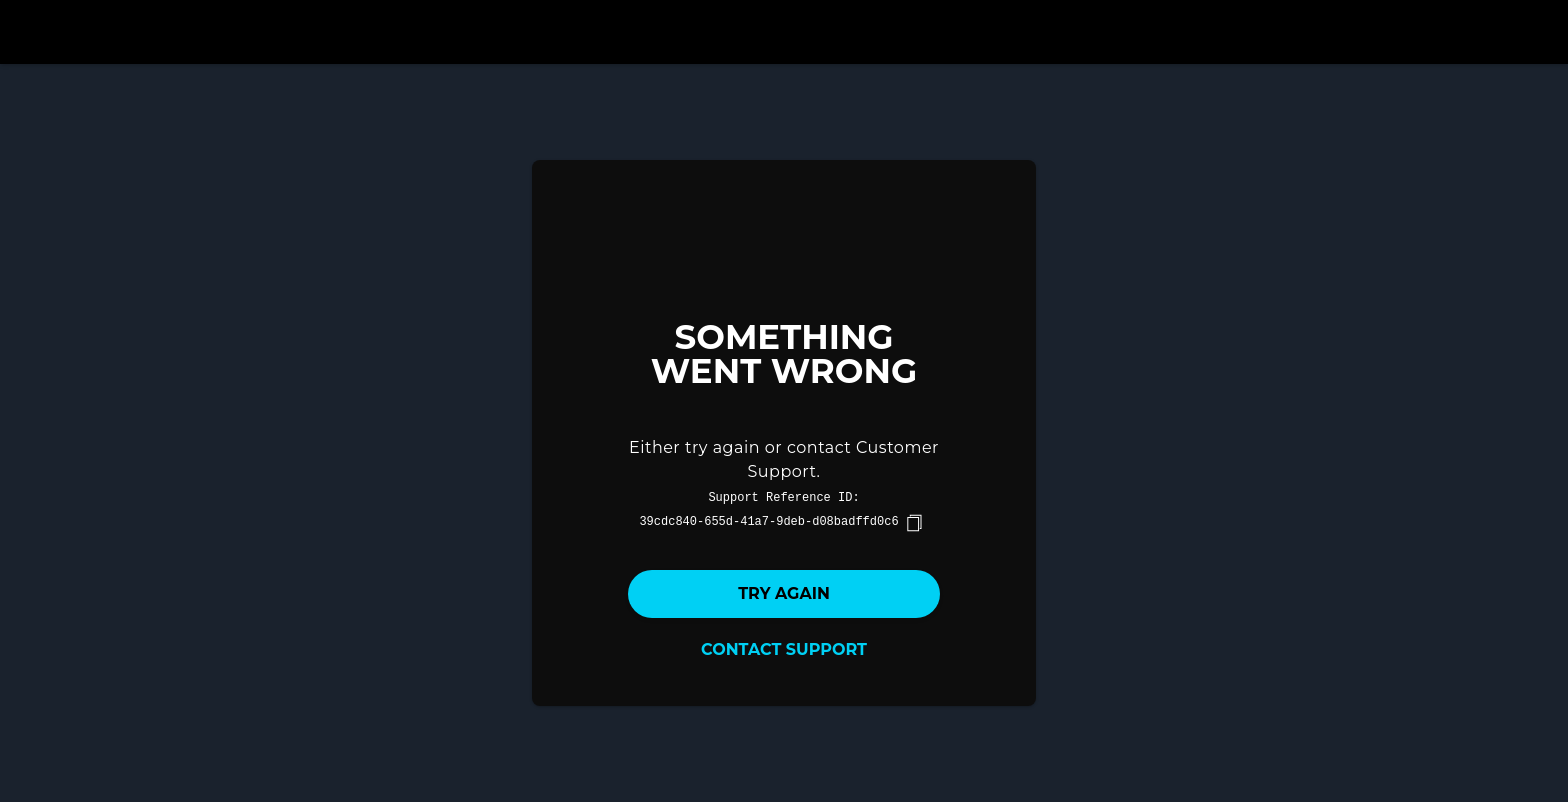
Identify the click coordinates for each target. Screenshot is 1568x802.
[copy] (914, 523)
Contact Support (784, 649)
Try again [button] (784, 593)
